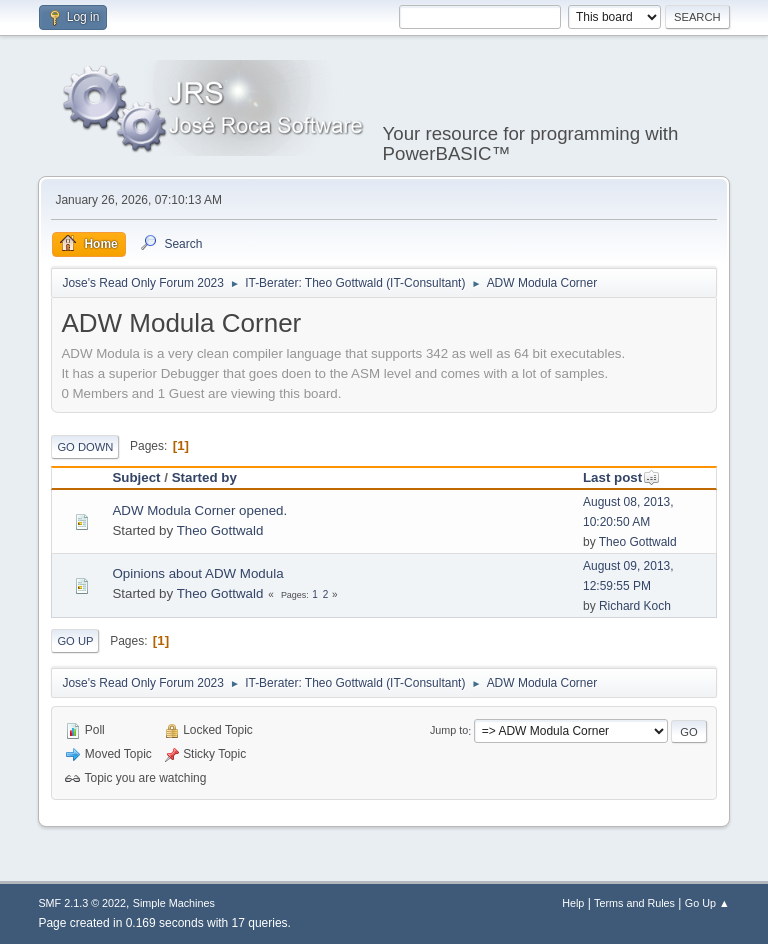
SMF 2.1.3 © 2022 (82, 903)
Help (573, 903)
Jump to (449, 731)
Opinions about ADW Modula (197, 573)
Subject (136, 477)
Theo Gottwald (220, 530)
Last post (621, 477)
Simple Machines (174, 903)
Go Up (75, 641)
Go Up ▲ (707, 903)
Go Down (85, 447)
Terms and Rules (634, 903)
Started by (204, 477)
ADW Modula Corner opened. (199, 510)
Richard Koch (635, 606)
